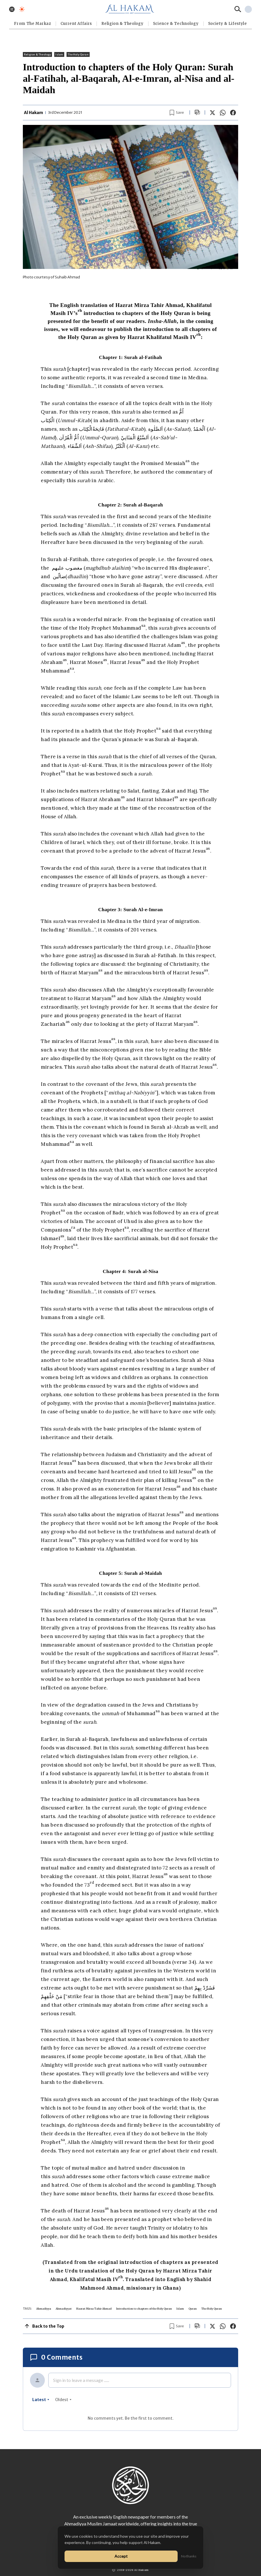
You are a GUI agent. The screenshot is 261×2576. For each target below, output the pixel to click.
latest (40, 2399)
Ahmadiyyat (64, 2308)
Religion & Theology (122, 23)
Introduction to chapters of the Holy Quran (144, 2308)
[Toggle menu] (12, 9)
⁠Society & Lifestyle (227, 23)
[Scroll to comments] (197, 112)
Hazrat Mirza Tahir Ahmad (94, 2308)
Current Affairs (76, 23)
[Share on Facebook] (233, 112)
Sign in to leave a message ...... (81, 2380)
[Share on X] (212, 112)
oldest (63, 2399)
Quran (192, 2308)
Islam (59, 54)
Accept (121, 2556)
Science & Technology (176, 23)
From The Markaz (32, 23)
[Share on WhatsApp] (223, 112)
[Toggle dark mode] (22, 9)
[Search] (237, 9)
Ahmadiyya (43, 2308)
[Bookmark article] (176, 113)
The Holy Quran (78, 54)
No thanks (188, 2556)
